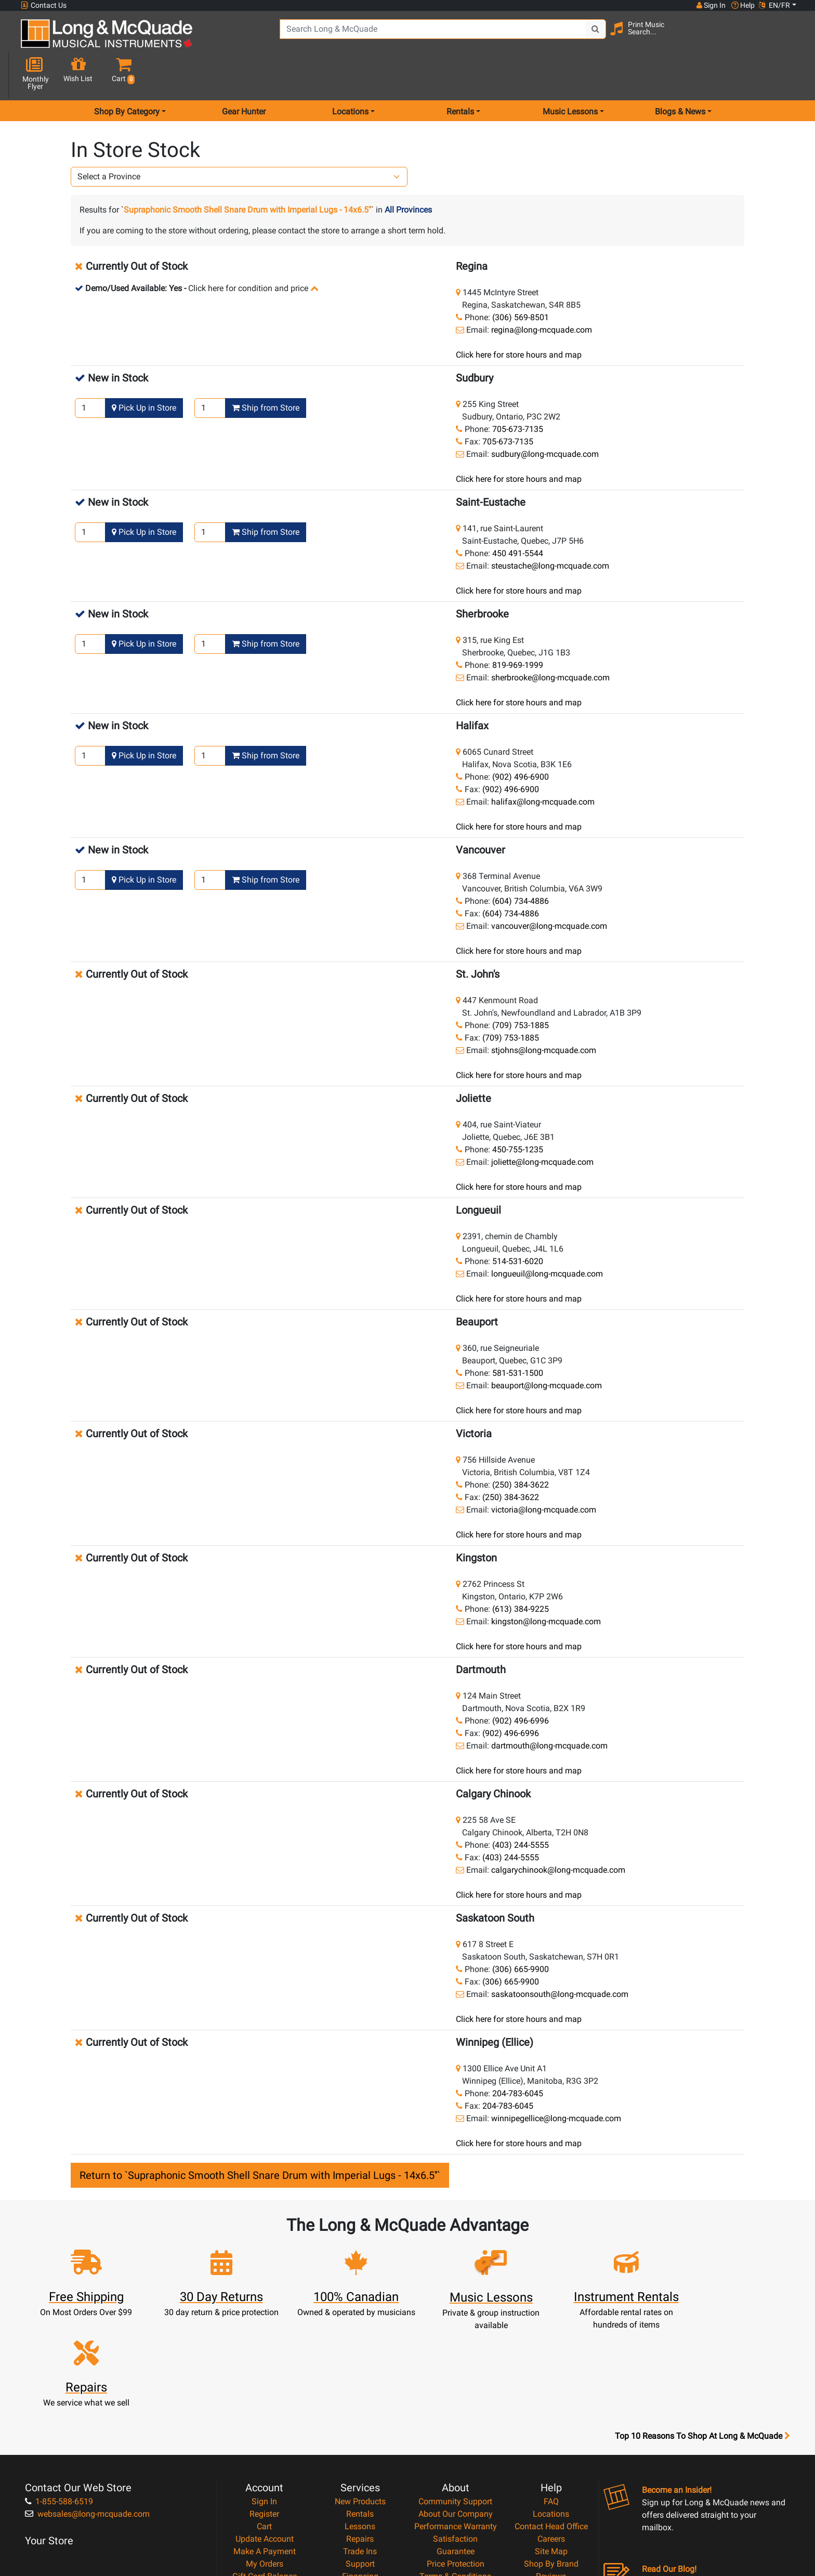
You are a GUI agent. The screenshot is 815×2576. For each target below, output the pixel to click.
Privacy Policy (455, 2474)
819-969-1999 (517, 628)
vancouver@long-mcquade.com (549, 889)
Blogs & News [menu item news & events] (680, 75)
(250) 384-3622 (520, 1448)
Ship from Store (265, 371)
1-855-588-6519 (59, 2387)
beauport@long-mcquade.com (546, 1348)
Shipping (360, 2487)
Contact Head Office (551, 2412)
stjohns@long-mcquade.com (543, 1013)
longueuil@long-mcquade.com (547, 1237)
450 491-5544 (517, 516)
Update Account (264, 2424)
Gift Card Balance (264, 2462)
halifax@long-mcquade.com (543, 765)
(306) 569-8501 (520, 280)
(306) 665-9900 (520, 1932)
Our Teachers (455, 2499)
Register (264, 2399)
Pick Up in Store (144, 371)
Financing (360, 2462)
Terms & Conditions (455, 2462)
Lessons (360, 2412)
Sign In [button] (710, 5)
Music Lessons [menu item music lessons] (570, 75)
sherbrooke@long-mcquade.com (550, 641)
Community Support (455, 2387)
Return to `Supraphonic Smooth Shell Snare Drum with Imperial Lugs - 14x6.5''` (260, 2138)
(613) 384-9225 (520, 1572)
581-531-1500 (517, 1336)
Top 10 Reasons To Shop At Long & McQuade (702, 2322)
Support (360, 2449)
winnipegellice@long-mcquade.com (556, 2081)
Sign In (264, 2387)
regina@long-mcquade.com (541, 293)
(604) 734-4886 (520, 864)
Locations (551, 2399)
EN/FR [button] (774, 5)
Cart (264, 2412)
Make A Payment (264, 2437)
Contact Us (44, 5)
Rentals (360, 2399)
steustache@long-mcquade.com (550, 529)
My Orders (264, 2449)
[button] (786, 37)
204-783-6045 (517, 2056)
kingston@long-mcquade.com (546, 1584)
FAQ (551, 2387)
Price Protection (455, 2449)
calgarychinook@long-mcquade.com (558, 1833)
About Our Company (455, 2399)
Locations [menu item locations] (350, 75)
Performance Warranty (455, 2412)
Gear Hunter (244, 75)
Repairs (360, 2424)
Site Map (551, 2437)
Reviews (551, 2462)
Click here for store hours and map (519, 318)
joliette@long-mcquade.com (542, 1125)
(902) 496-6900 (520, 740)
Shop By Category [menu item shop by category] (127, 75)
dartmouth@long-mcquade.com (549, 1709)
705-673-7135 (517, 392)
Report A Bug (551, 2474)
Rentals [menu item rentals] (460, 75)
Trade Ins (360, 2437)
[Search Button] (590, 36)
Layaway (360, 2474)
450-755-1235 (517, 1113)
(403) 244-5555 (520, 1808)
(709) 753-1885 (520, 988)
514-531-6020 (517, 1224)
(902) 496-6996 (520, 1684)
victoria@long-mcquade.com (543, 1473)
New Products (360, 2387)
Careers (551, 2424)
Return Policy (455, 2487)
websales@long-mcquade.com (87, 2399)
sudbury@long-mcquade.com (545, 417)
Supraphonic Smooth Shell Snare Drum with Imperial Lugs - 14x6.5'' (247, 173)
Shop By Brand (551, 2449)
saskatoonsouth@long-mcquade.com (559, 1957)
